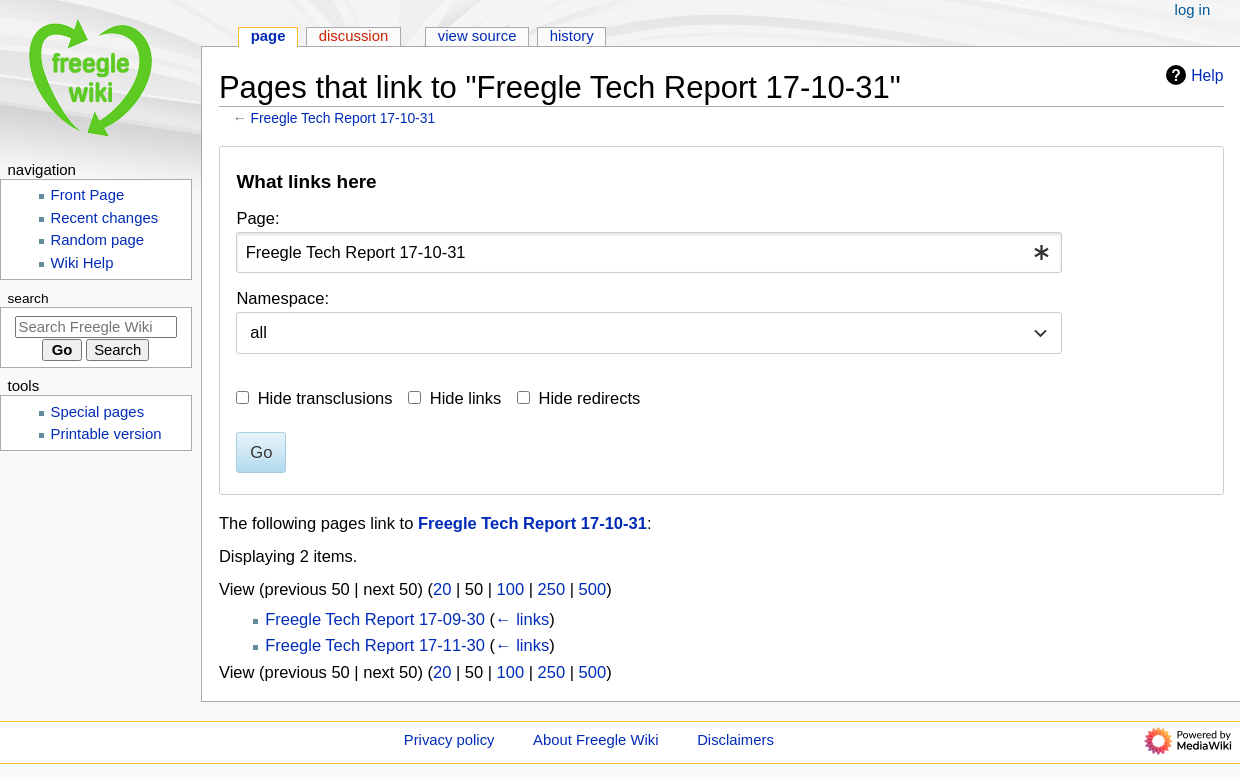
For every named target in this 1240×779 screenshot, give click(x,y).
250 (552, 589)
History (572, 36)
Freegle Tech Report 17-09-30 (375, 619)
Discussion (354, 36)
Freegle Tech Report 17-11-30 (375, 645)
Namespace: (282, 298)
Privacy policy (449, 740)
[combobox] (649, 252)
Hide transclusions (325, 398)
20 (442, 589)
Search (28, 298)
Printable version (106, 434)
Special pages (98, 412)
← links (522, 619)
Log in (1193, 10)
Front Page (88, 195)
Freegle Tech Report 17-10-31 (343, 118)
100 (511, 589)
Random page (98, 240)
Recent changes (105, 218)
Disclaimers (735, 740)
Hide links (466, 398)
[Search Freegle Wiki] (96, 327)
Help (1192, 75)
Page (268, 36)
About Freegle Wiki (595, 740)
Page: (257, 218)
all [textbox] (258, 332)
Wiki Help (82, 263)
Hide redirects (590, 398)
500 (593, 589)
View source (477, 36)
